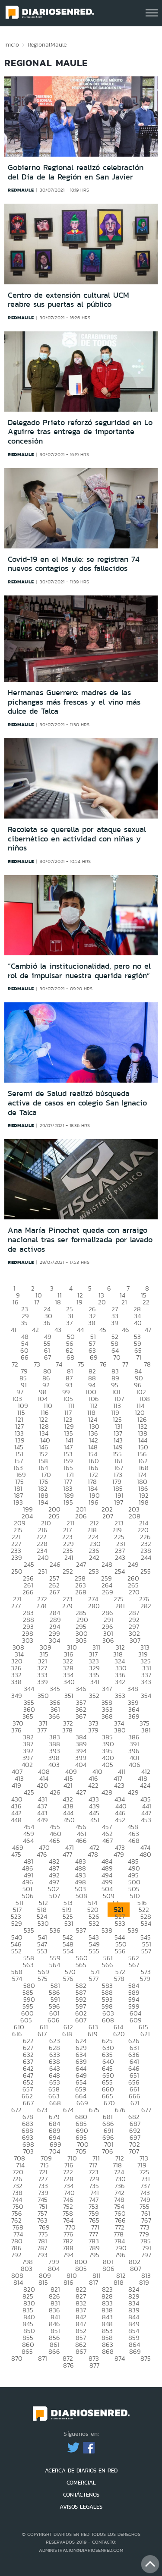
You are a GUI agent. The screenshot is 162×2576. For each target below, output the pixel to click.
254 (119, 1571)
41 (13, 1329)
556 (120, 1951)
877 (94, 2365)
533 (120, 1923)
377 (42, 1730)
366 (54, 1716)
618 (67, 2033)
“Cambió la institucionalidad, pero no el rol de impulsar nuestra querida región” (79, 970)
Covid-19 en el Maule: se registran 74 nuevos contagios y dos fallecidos (74, 564)
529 (16, 1923)
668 (55, 2102)
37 (69, 1322)
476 (42, 1854)
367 (81, 1716)
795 (94, 2254)
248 (107, 1564)
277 (16, 1605)
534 (146, 1923)
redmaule (21, 189)
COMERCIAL (81, 2482)
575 (43, 1978)
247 (81, 1564)
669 (82, 2102)
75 (81, 1364)
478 (93, 1854)
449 (42, 1819)
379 (93, 1730)
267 (54, 1592)
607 (80, 2020)
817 (93, 2282)
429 (133, 1792)
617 (42, 2033)
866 (54, 2351)
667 (28, 2102)
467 (107, 1840)
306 (108, 1640)
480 (145, 1854)
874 (119, 2358)
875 (145, 2358)
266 (28, 1592)
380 (120, 1730)
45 (102, 1329)
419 (16, 1785)
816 (68, 2282)
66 (25, 1357)
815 (43, 2282)
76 (103, 1364)
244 (146, 1557)
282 (145, 1605)
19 (79, 1302)
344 (29, 1688)
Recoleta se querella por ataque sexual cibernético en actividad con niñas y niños (77, 838)
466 (81, 1840)
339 (42, 1681)
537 (81, 1930)
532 (94, 1923)
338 (16, 1681)
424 (145, 1785)
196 (93, 1502)
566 (107, 1964)
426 (55, 1792)
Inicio (11, 44)
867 (81, 2351)
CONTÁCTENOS (81, 2495)
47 (148, 1329)
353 (120, 1695)
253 (94, 1571)
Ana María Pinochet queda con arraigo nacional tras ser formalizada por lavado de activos (80, 1239)
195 (68, 1502)
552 (16, 1951)
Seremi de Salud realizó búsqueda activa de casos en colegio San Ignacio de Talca (77, 1103)
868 (108, 2351)
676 (120, 2109)
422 (93, 1785)
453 (146, 1819)
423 (119, 1785)
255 (145, 1571)
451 (94, 1819)
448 (16, 1819)
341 (94, 1681)
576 (68, 1978)
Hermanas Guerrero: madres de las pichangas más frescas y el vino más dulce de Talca (74, 702)
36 (47, 1322)
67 (47, 1357)
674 (68, 2109)
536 (55, 1930)
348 (132, 1688)
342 (120, 1681)
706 (107, 2151)
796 (120, 2254)
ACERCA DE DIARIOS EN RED (81, 2470)
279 (67, 1605)
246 (55, 1564)
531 (68, 1923)
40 (138, 1322)
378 (67, 1730)
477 (67, 1854)
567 (134, 1964)
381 (146, 1730)
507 (54, 1895)
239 (16, 1557)
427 (81, 1792)
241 (68, 1557)
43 (57, 1329)
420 (42, 1785)
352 (94, 1695)
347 (107, 1688)
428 (107, 1792)
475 (16, 1854)
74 (59, 1364)
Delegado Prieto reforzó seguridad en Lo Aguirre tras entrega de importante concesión (80, 432)
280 (94, 1605)
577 (93, 1978)
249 (133, 1564)
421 (68, 1785)
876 (68, 2365)
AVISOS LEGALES (81, 2507)
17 (36, 1302)
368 (107, 1716)
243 (120, 1557)
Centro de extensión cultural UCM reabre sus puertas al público (68, 300)
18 (58, 1302)
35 (24, 1322)
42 (35, 1329)
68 (70, 1357)
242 (94, 1557)
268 (80, 1592)
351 (68, 1695)
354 (146, 1695)
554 (68, 1951)
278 (41, 1605)
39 (114, 1322)
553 (42, 1951)
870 (16, 2358)
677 (146, 2109)
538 (107, 1930)
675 (94, 2109)
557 (146, 1951)
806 (108, 2268)
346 (81, 1688)
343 (146, 1681)
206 (81, 1516)
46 (125, 1329)
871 (42, 2358)
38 (91, 1322)
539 (133, 1930)
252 (68, 1571)
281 (120, 1605)
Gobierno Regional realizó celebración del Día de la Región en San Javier (75, 172)
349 (16, 1695)
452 (120, 1819)
